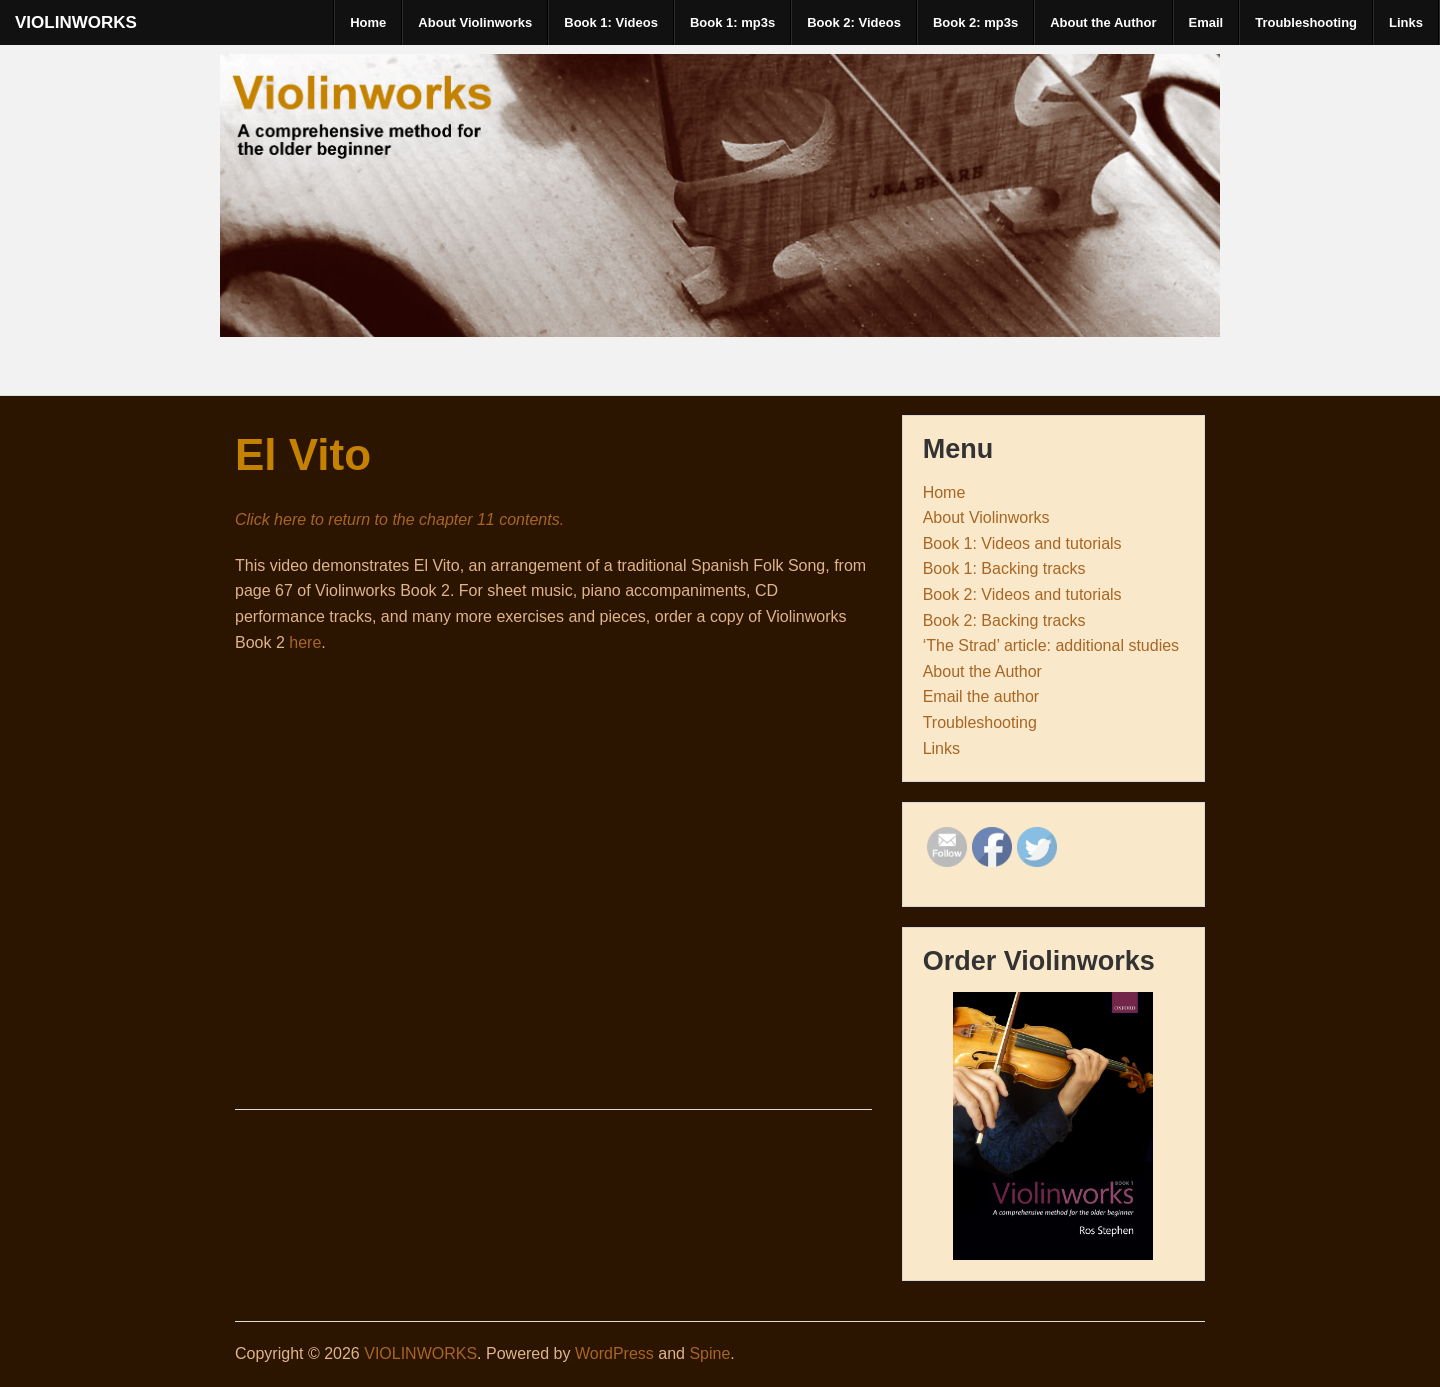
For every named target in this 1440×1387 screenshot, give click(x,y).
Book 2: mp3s (975, 22)
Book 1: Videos (611, 22)
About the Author (1103, 22)
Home (368, 22)
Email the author (981, 696)
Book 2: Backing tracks (1004, 620)
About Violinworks (475, 22)
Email (1206, 22)
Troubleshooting (1306, 22)
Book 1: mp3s (732, 22)
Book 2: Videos (854, 22)
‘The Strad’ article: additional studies (1051, 645)
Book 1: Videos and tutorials (1022, 543)
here (305, 642)
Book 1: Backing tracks (1004, 568)
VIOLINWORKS (76, 22)
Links (1406, 22)
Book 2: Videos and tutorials (1022, 594)
